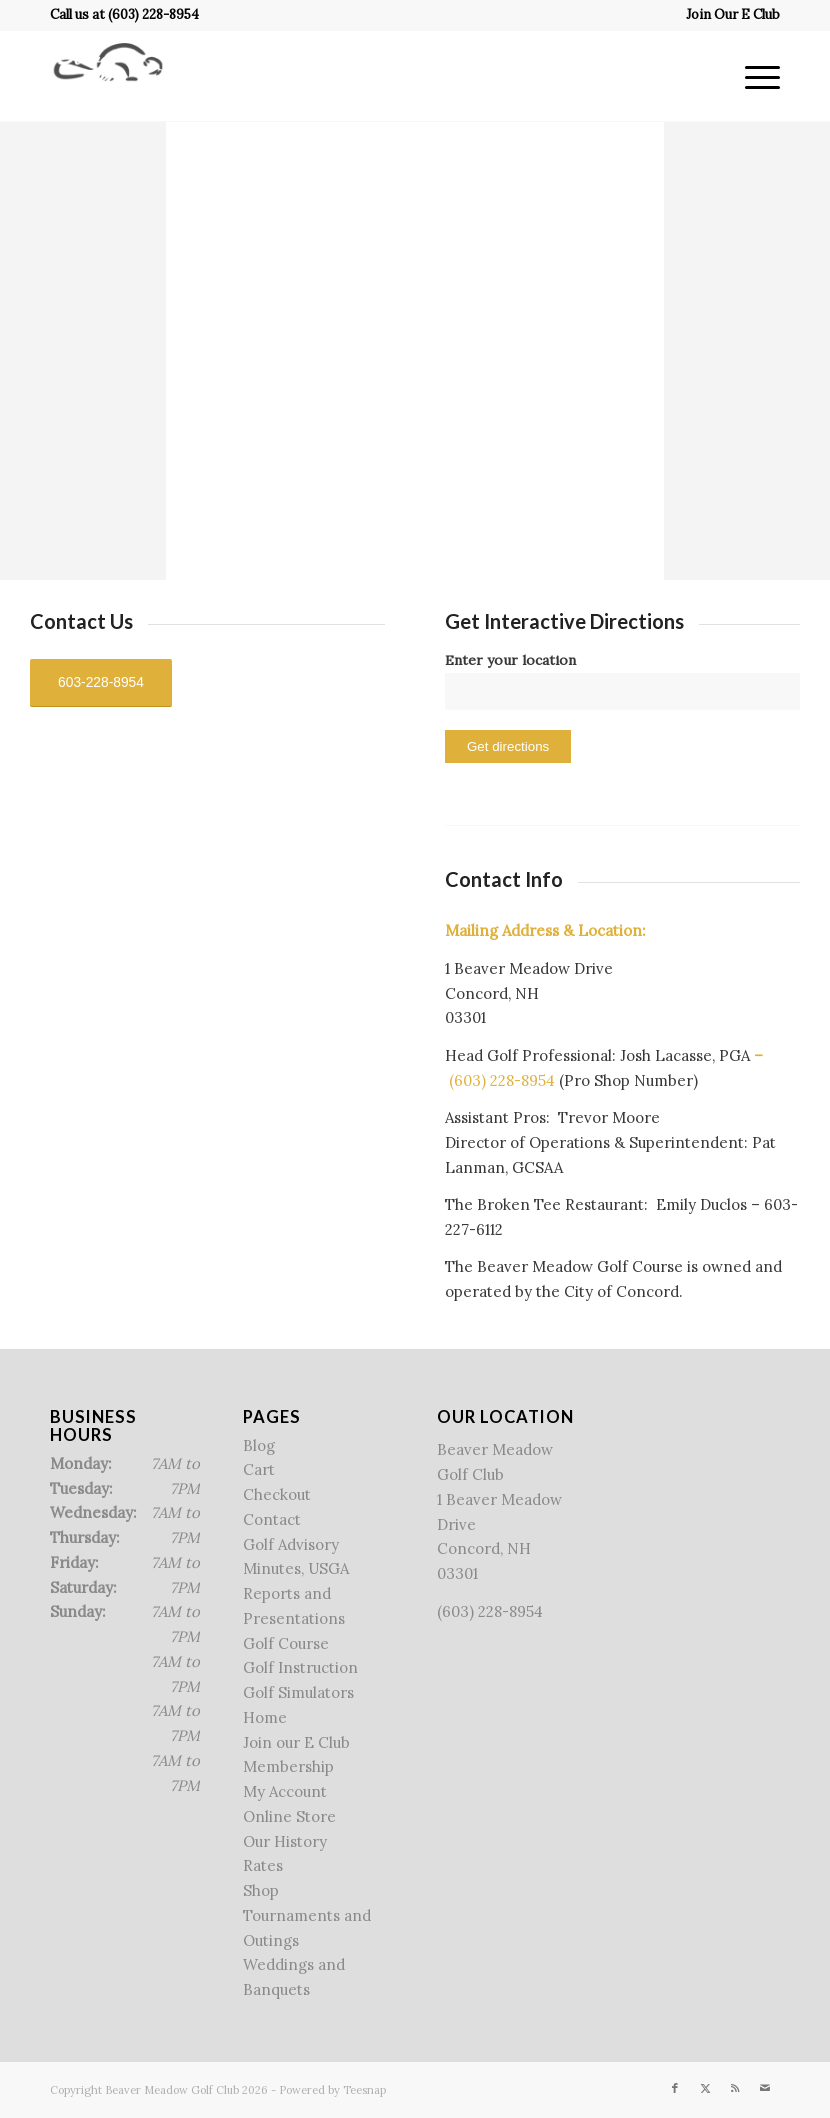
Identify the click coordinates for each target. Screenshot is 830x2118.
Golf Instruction (300, 1667)
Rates (263, 1865)
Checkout (277, 1494)
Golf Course (286, 1643)
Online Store (289, 1816)
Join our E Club (296, 1742)
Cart (259, 1469)
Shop (261, 1890)
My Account (285, 1791)
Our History (285, 1841)
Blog (259, 1445)
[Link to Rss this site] (735, 2088)
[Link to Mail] (765, 2088)
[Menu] (752, 76)
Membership (288, 1766)
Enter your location (510, 660)
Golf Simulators (298, 1692)
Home (265, 1717)
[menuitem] (728, 15)
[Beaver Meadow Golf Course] (108, 76)
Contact (272, 1519)
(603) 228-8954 (153, 14)
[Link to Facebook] (675, 2088)
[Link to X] (705, 2088)
